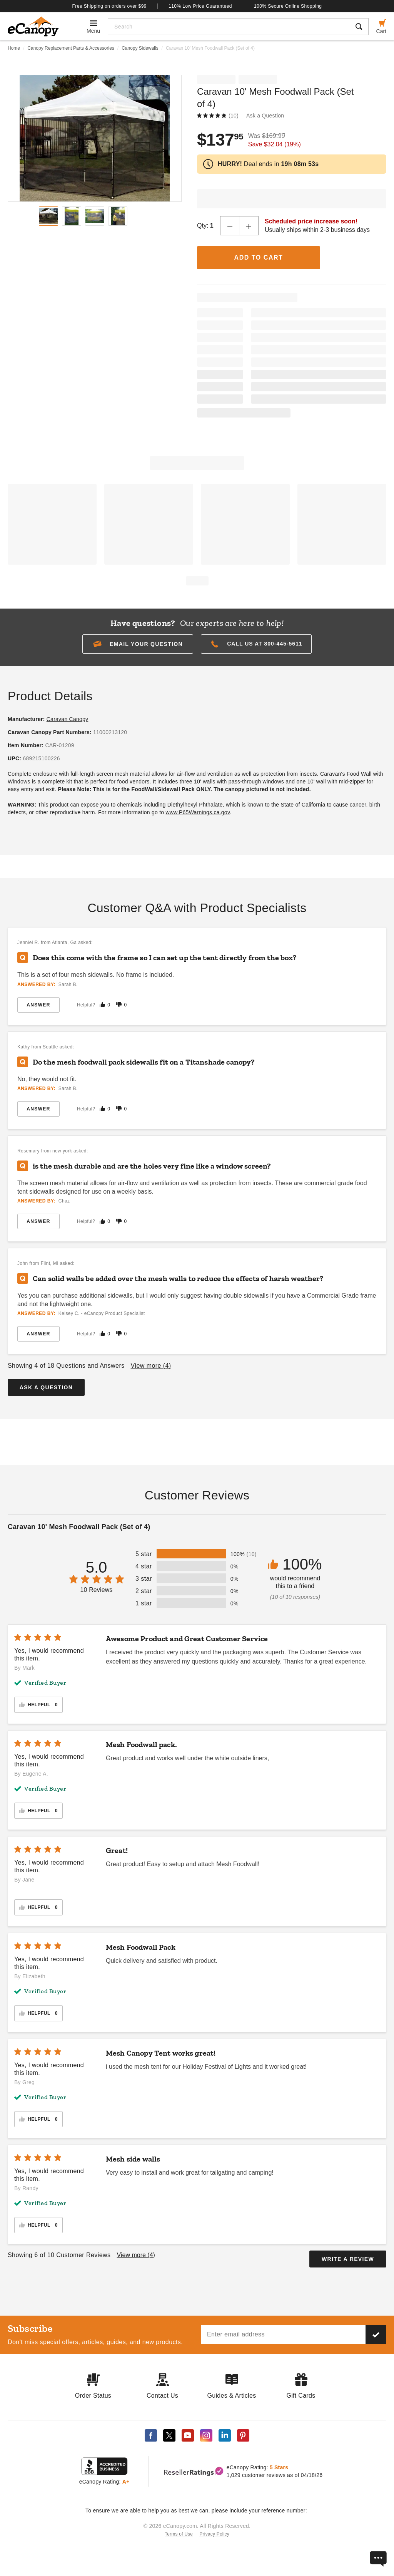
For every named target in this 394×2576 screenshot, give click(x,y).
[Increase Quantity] (249, 225)
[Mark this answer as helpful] (102, 1004)
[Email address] (283, 2334)
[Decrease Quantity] (229, 225)
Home (14, 48)
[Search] (229, 26)
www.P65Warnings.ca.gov (198, 812)
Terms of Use (179, 2534)
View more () (151, 1365)
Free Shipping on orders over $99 (109, 6)
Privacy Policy (214, 2534)
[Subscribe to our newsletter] (376, 2334)
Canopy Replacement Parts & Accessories (70, 48)
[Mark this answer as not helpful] (119, 1004)
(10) (234, 115)
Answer (38, 1005)
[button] (137, 644)
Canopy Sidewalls (140, 48)
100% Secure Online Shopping (288, 6)
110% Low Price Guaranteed (200, 6)
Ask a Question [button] (265, 115)
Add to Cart (258, 257)
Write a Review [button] (348, 2259)
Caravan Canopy (67, 719)
